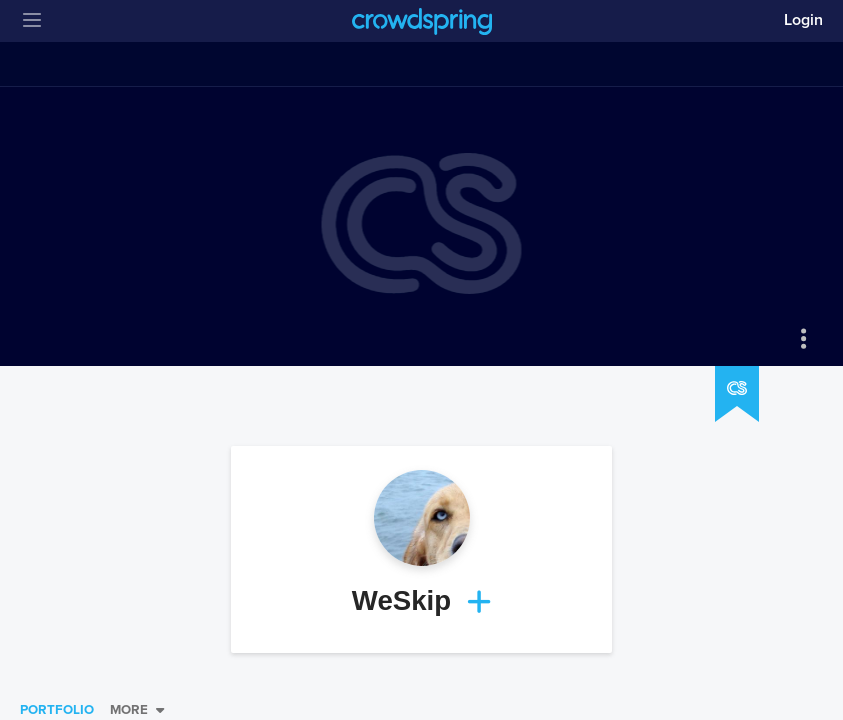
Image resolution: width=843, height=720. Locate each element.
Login (803, 20)
